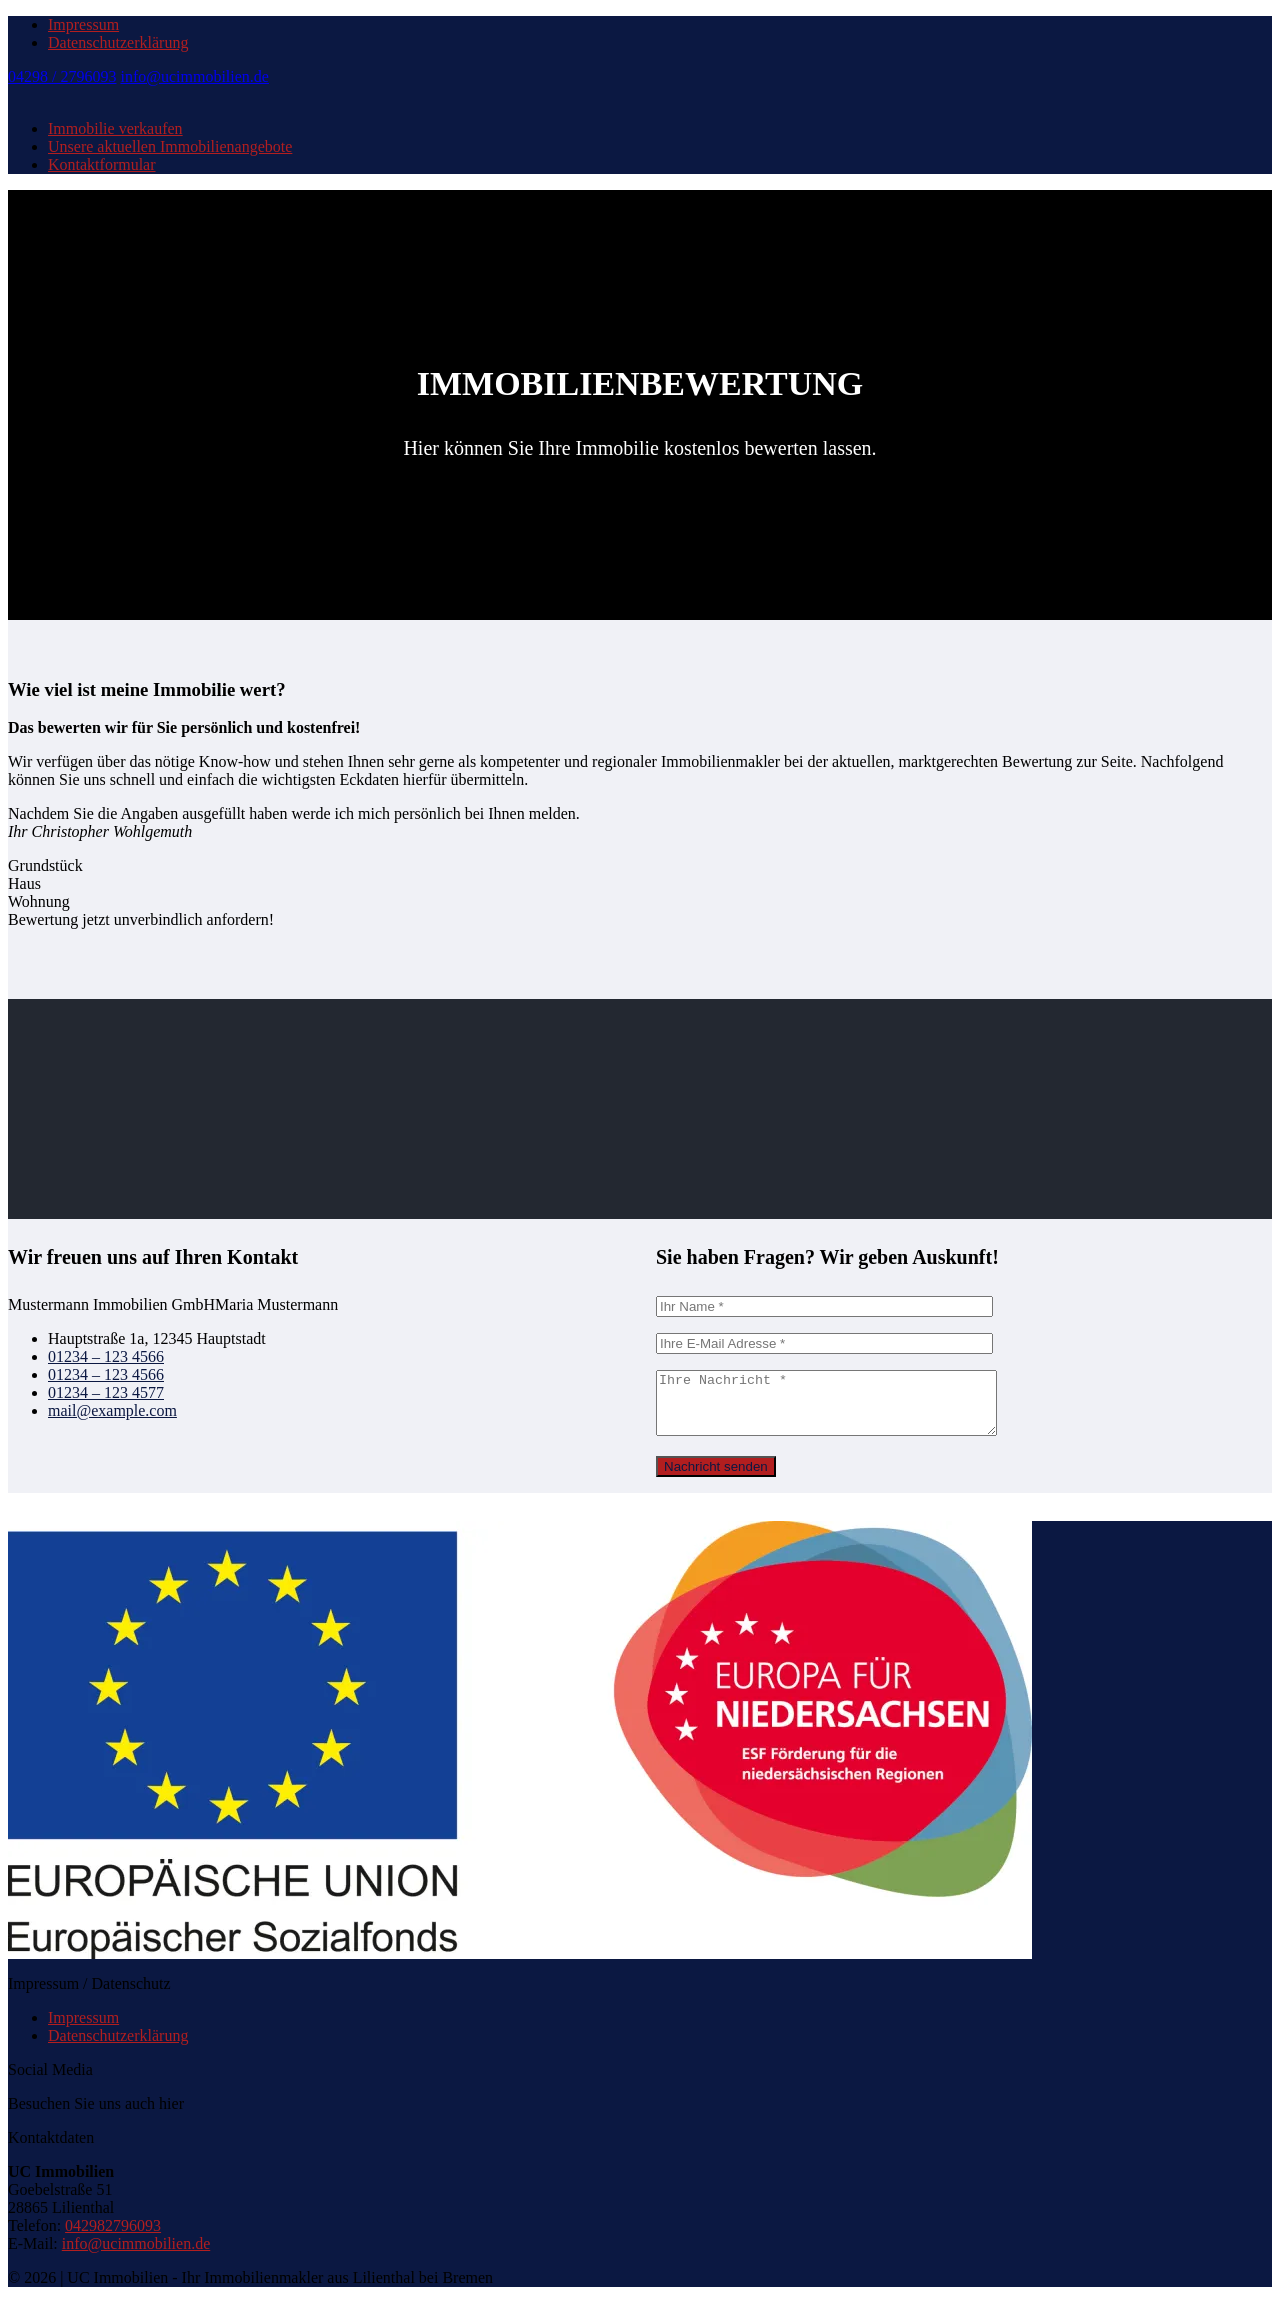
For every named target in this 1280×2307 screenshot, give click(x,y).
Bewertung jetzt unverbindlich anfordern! (141, 919)
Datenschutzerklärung (118, 42)
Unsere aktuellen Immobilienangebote (170, 146)
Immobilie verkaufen (115, 128)
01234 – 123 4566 (106, 1356)
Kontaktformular (102, 164)
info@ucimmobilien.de (194, 76)
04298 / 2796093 (62, 76)
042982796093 (113, 2237)
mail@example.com (112, 1410)
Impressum (83, 24)
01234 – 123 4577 (106, 1392)
